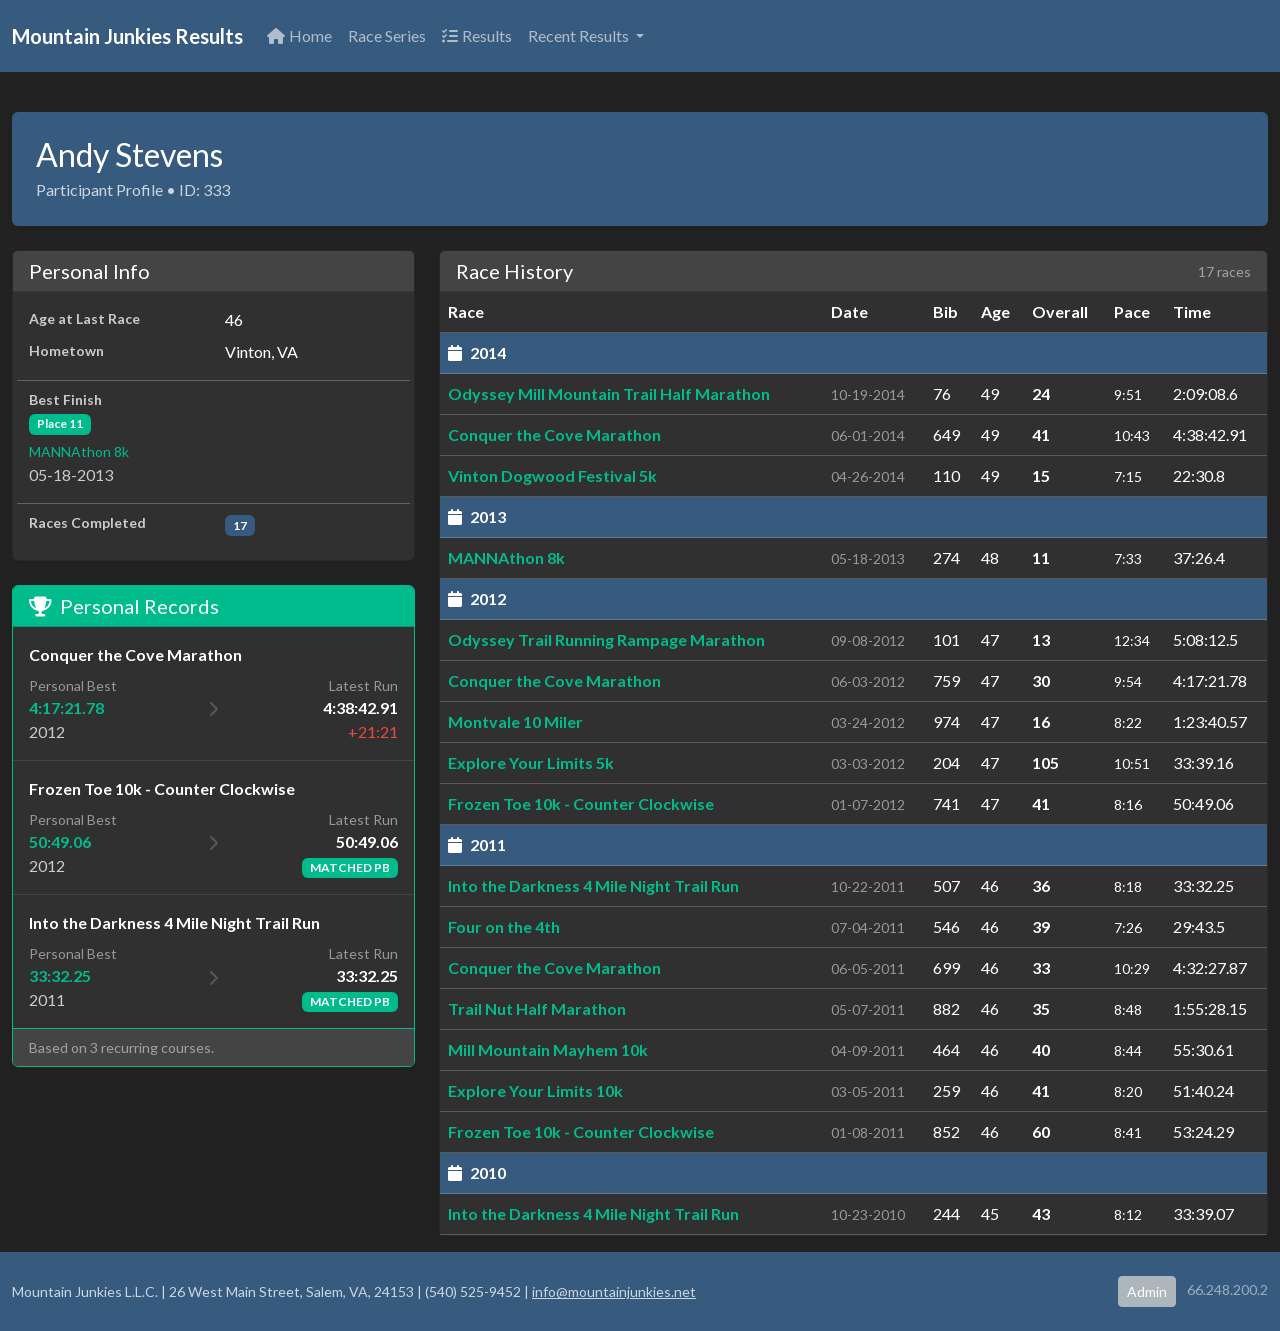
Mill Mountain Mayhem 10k (548, 1049)
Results (477, 35)
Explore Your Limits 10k (535, 1090)
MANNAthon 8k (79, 451)
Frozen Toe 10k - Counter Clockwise (581, 803)
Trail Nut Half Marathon (537, 1008)
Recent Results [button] (580, 35)
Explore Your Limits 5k (531, 762)
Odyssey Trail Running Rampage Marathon (606, 639)
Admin (1147, 1291)
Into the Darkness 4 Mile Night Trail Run (593, 885)
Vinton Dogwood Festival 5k (552, 475)
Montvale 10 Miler (515, 721)
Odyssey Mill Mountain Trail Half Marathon (609, 393)
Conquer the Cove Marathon (554, 434)
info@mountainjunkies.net (614, 1291)
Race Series (387, 35)
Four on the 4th (504, 926)
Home (299, 35)
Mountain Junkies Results (127, 36)
